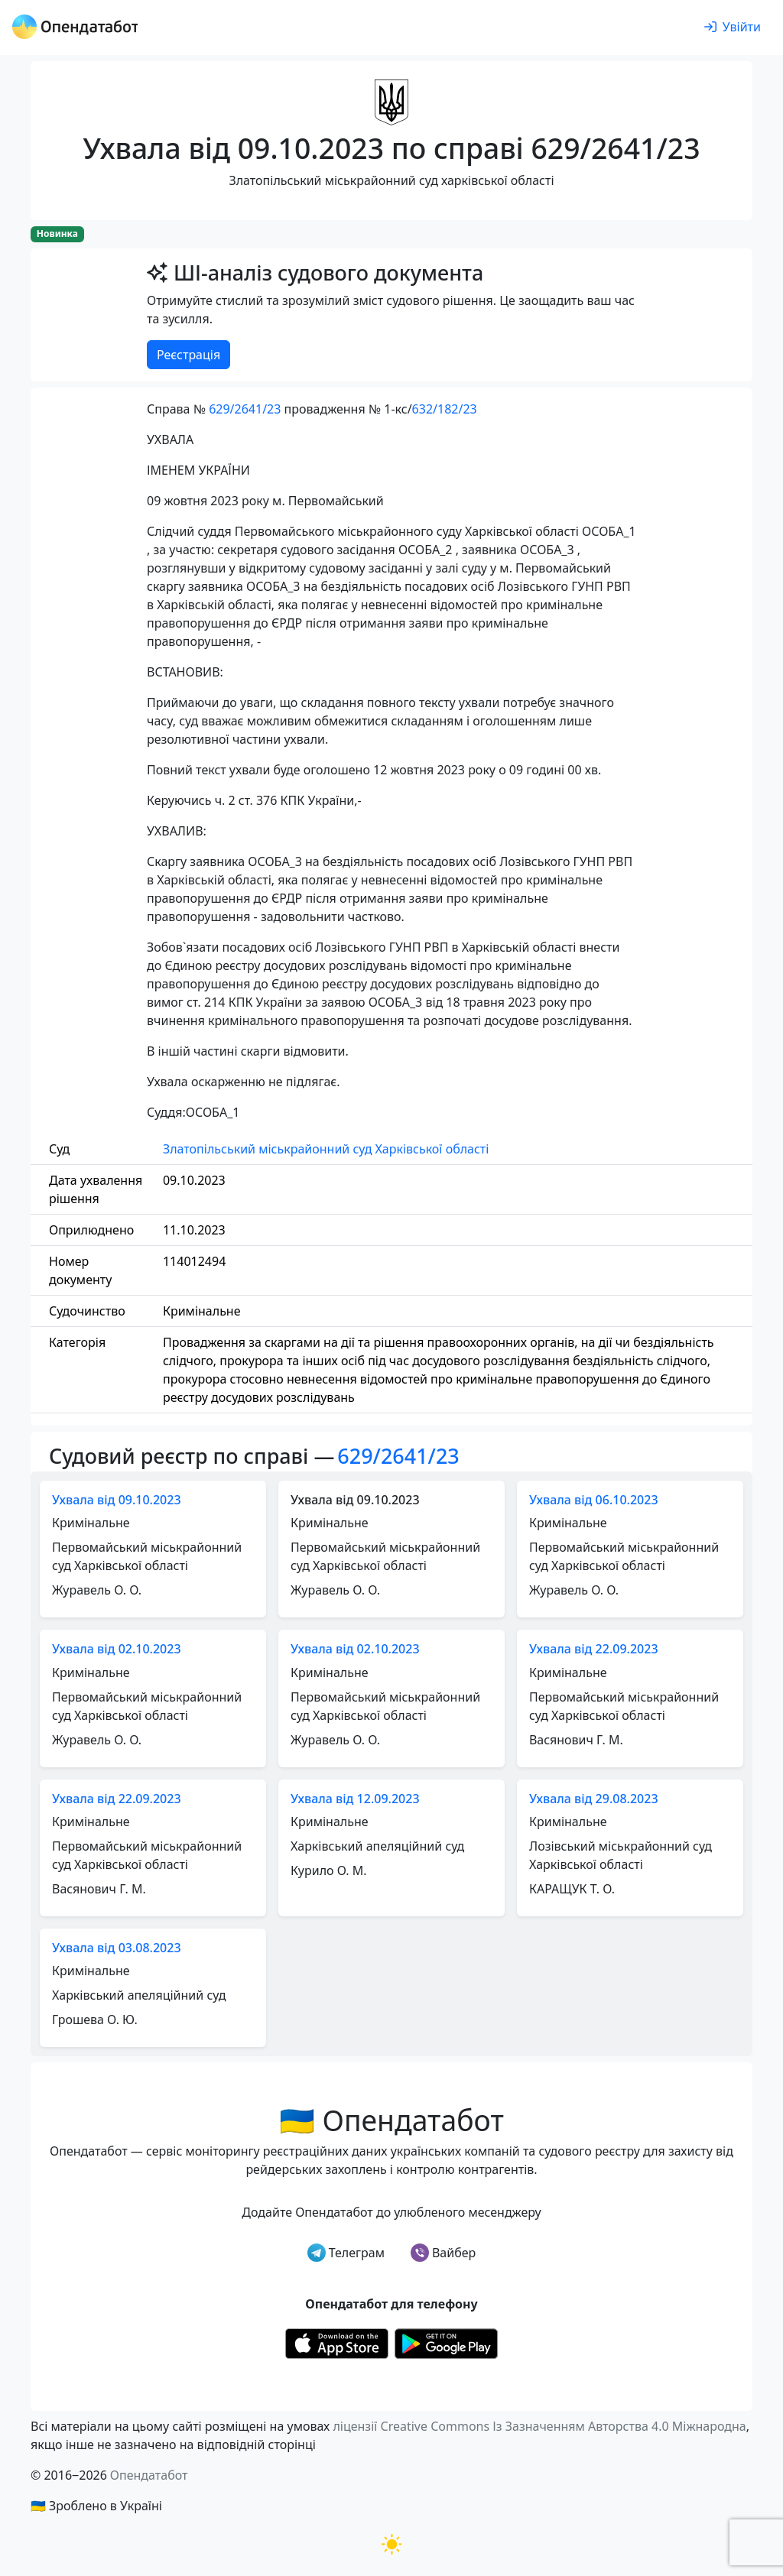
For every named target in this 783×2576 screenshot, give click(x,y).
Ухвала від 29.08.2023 (593, 1798)
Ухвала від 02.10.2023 (116, 1648)
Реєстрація (188, 354)
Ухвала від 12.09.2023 (355, 1798)
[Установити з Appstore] (337, 2342)
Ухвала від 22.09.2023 (593, 1648)
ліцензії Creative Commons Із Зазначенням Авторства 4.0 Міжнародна (539, 2426)
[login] (732, 27)
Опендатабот (149, 2475)
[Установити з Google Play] (446, 2342)
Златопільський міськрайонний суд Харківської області (326, 1148)
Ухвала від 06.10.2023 (593, 1499)
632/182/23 (444, 409)
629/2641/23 (245, 409)
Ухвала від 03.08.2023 (116, 1947)
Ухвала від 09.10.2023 (116, 1499)
